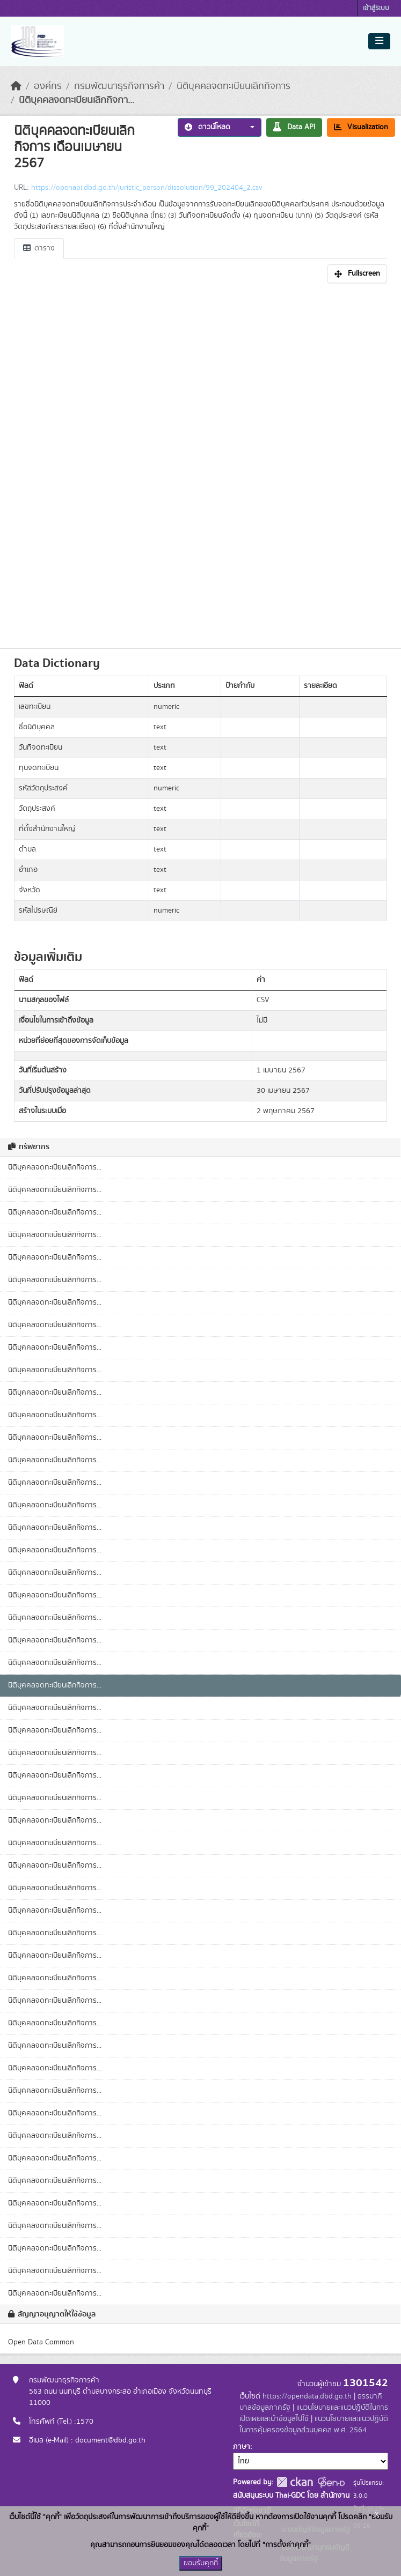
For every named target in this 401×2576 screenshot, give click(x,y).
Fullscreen (357, 273)
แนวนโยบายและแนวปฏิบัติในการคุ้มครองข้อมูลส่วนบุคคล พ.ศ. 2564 (313, 2425)
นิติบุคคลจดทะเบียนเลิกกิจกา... (76, 100)
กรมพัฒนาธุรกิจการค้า (119, 86)
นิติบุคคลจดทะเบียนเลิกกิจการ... (54, 1167)
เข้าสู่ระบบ (376, 8)
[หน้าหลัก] (16, 86)
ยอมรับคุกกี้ (201, 2563)
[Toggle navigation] (379, 41)
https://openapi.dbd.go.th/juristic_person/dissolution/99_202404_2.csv (146, 187)
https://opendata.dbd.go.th (307, 2396)
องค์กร (48, 86)
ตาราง (39, 248)
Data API (294, 127)
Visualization (361, 127)
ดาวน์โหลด (207, 127)
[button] (249, 127)
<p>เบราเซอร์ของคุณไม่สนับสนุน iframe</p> (200, 462)
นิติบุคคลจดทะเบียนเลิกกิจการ (233, 86)
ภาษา (241, 2446)
